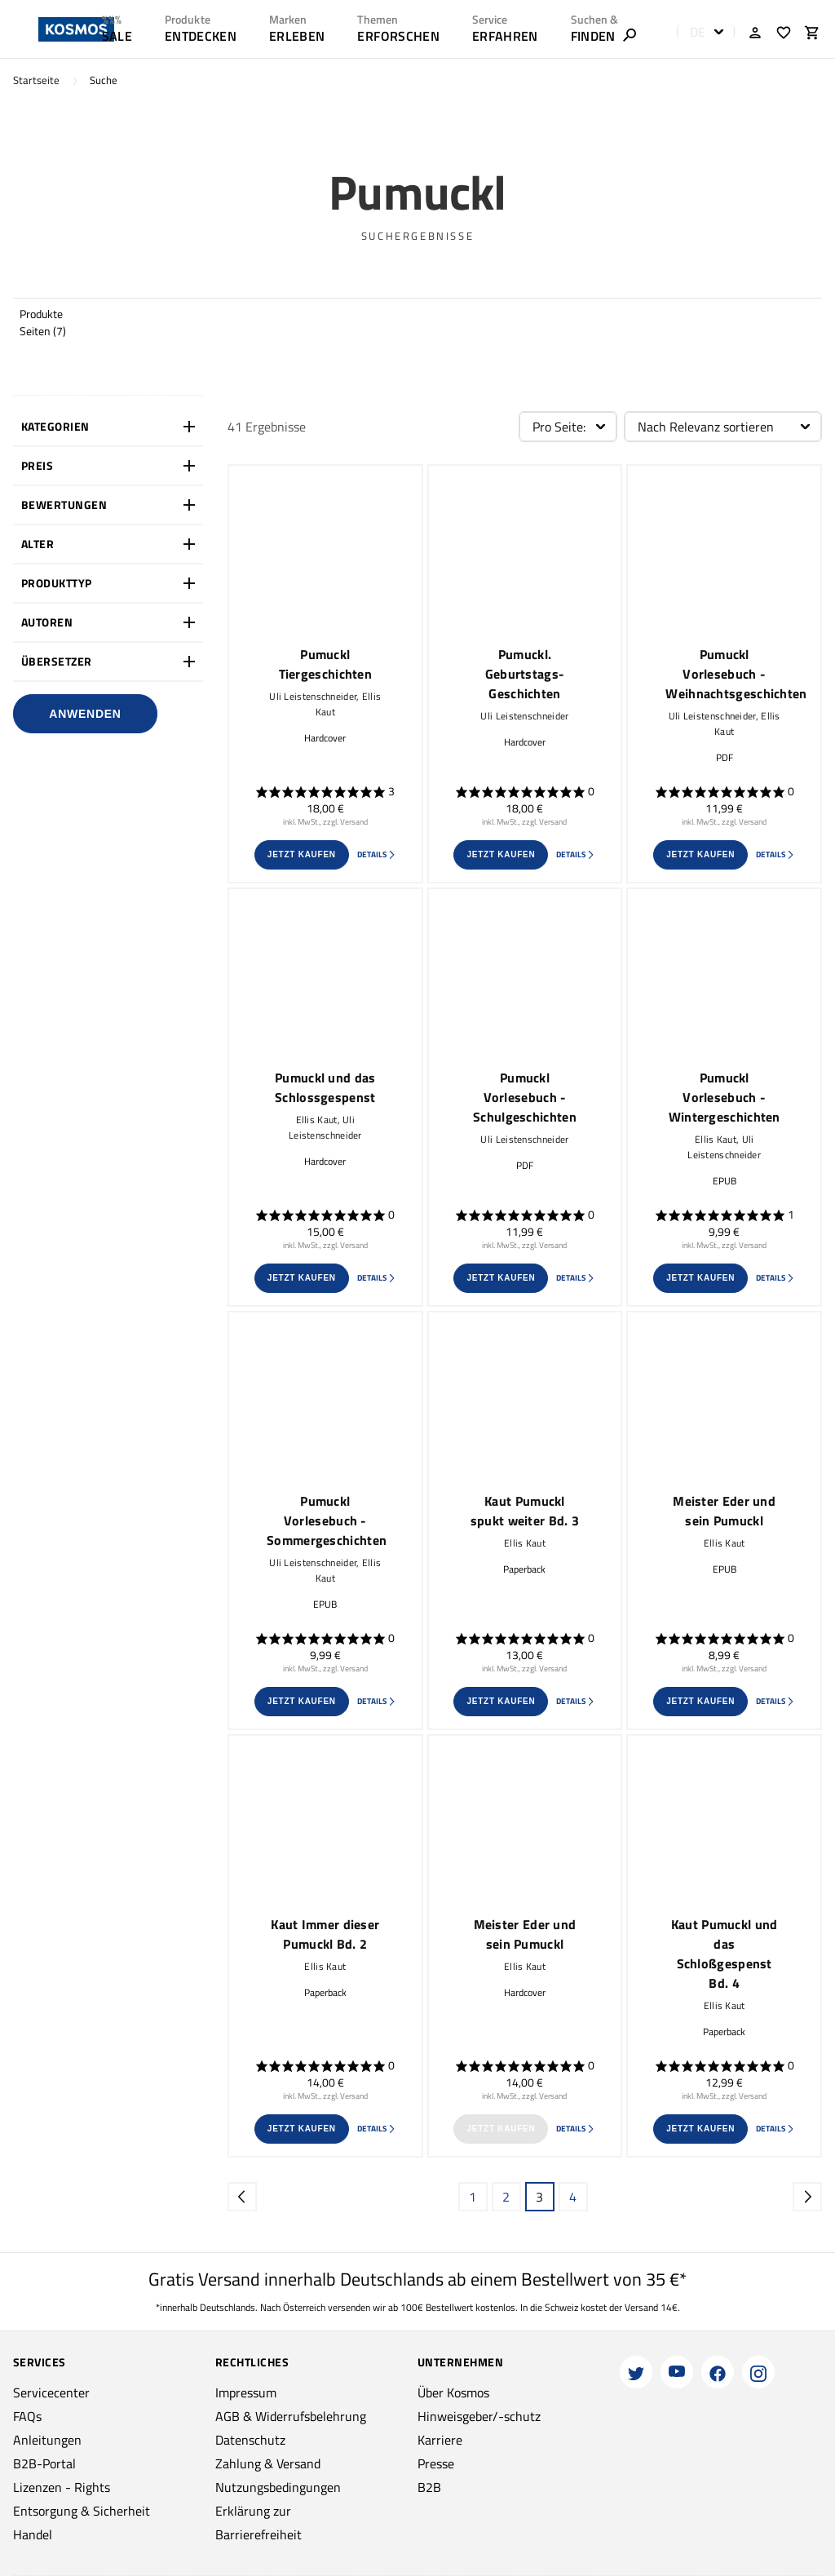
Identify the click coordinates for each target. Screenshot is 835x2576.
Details (376, 854)
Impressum (245, 2392)
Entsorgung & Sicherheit (81, 2511)
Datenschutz (250, 2440)
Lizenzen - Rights (61, 2487)
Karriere (440, 2440)
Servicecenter (51, 2392)
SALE (117, 36)
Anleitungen (47, 2440)
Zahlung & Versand (267, 2463)
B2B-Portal (44, 2463)
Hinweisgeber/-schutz (479, 2416)
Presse (436, 2463)
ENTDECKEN (200, 36)
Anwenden (85, 713)
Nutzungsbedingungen (278, 2487)
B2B (429, 2487)
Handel (32, 2534)
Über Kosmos (453, 2392)
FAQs (27, 2416)
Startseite (36, 80)
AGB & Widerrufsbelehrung (290, 2416)
